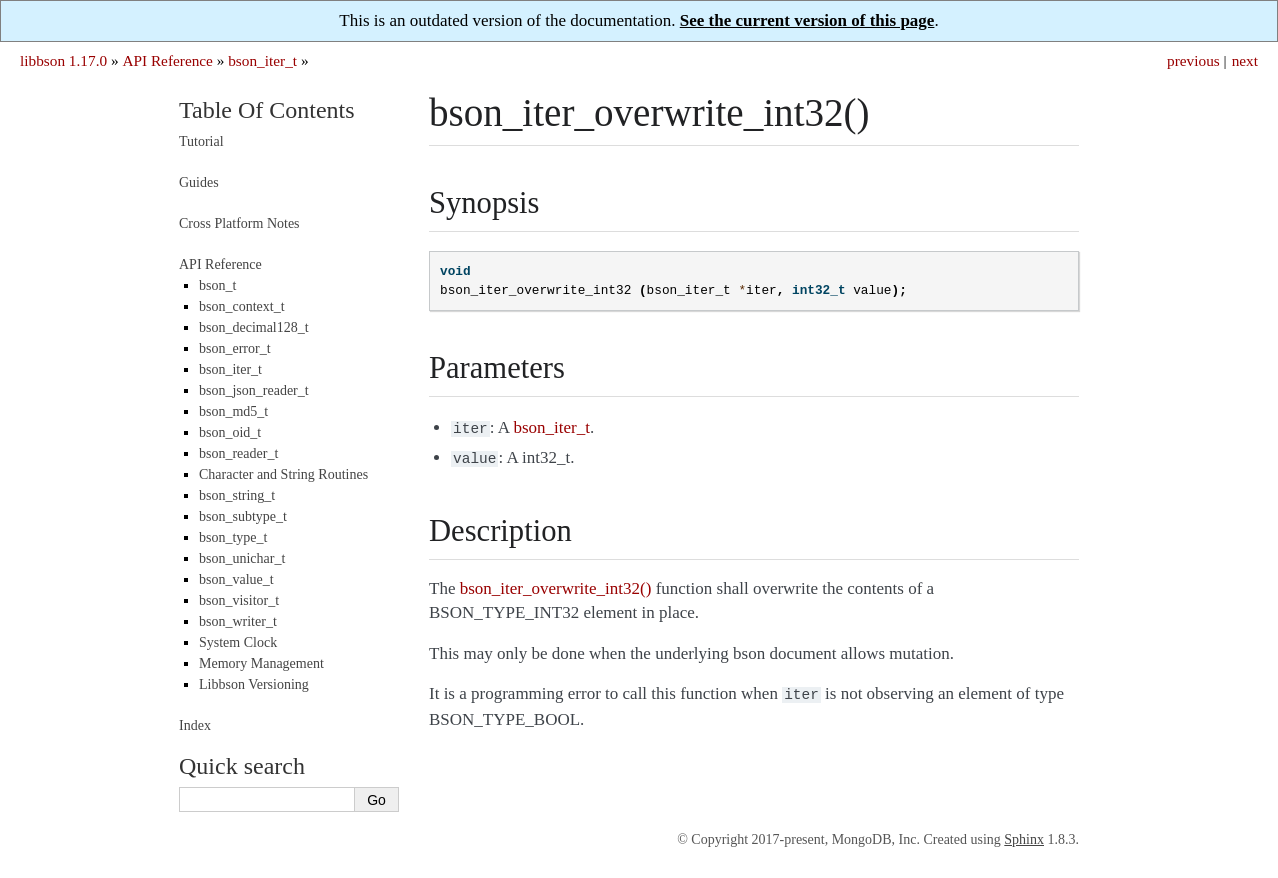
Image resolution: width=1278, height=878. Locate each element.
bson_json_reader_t (254, 390)
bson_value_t (236, 579)
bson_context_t (242, 306)
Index (195, 725)
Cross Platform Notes (239, 223)
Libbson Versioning (254, 684)
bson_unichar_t (242, 558)
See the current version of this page (807, 20)
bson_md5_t (233, 411)
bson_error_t (235, 348)
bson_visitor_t (239, 600)
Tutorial (201, 141)
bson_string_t (237, 495)
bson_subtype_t (243, 516)
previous (1193, 60)
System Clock (238, 642)
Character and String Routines (283, 474)
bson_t (217, 285)
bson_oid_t (230, 432)
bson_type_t (233, 537)
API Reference (167, 60)
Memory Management (261, 663)
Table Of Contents (267, 110)
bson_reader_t (238, 453)
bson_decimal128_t (254, 327)
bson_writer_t (238, 621)
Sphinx (1024, 839)
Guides (199, 182)
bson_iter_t (262, 60)
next (1245, 60)
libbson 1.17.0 (63, 60)
